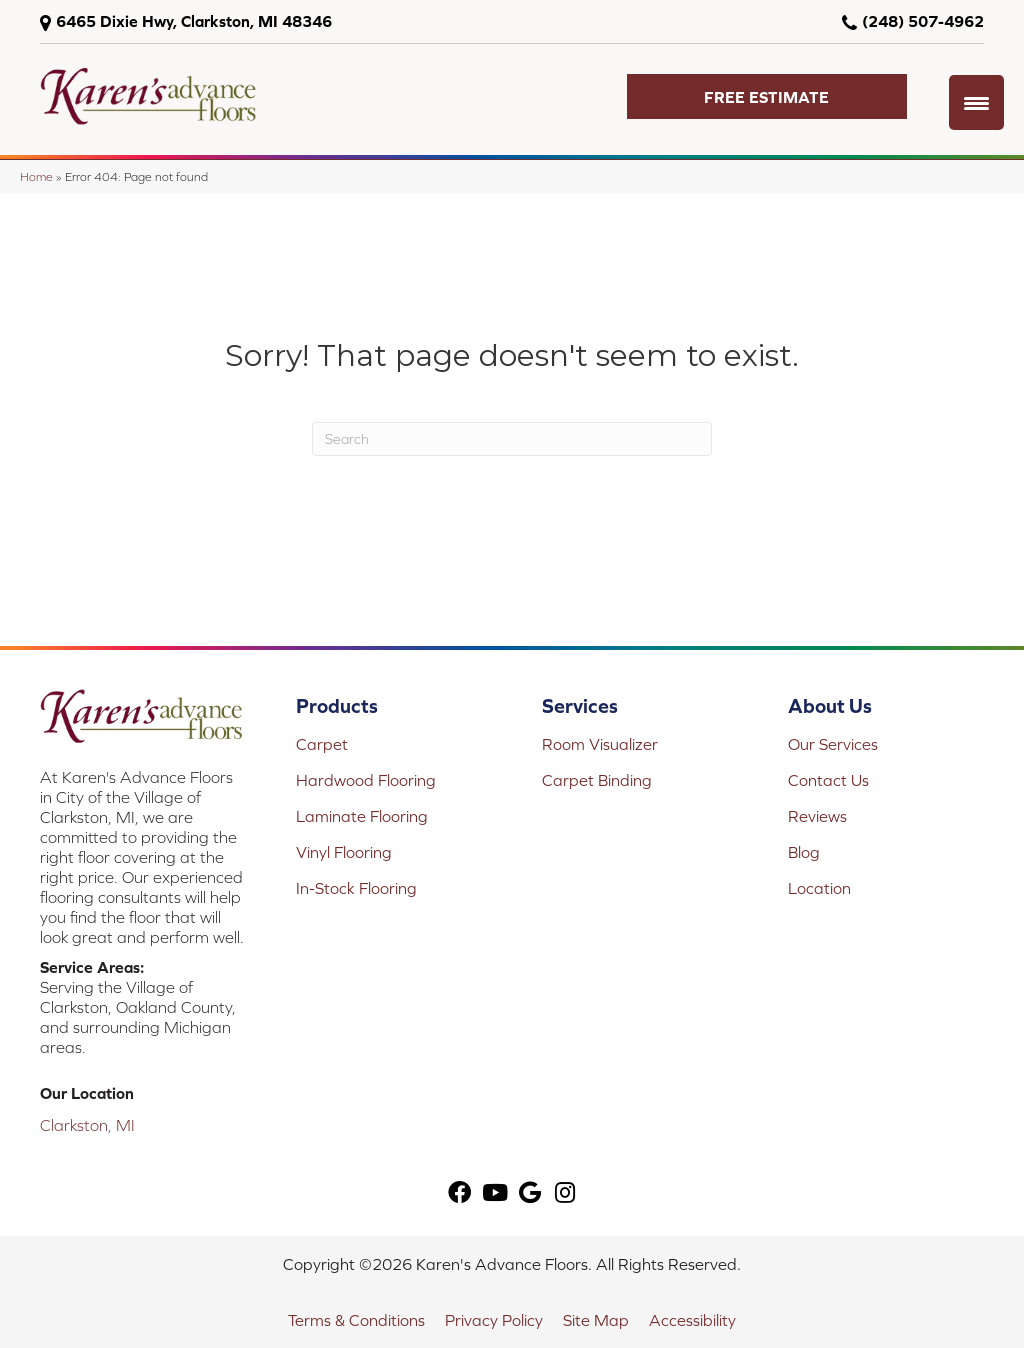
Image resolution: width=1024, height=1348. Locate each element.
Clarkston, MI (87, 1125)
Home (36, 176)
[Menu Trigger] (976, 102)
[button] (767, 96)
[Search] (512, 439)
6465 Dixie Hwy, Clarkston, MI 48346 (194, 21)
